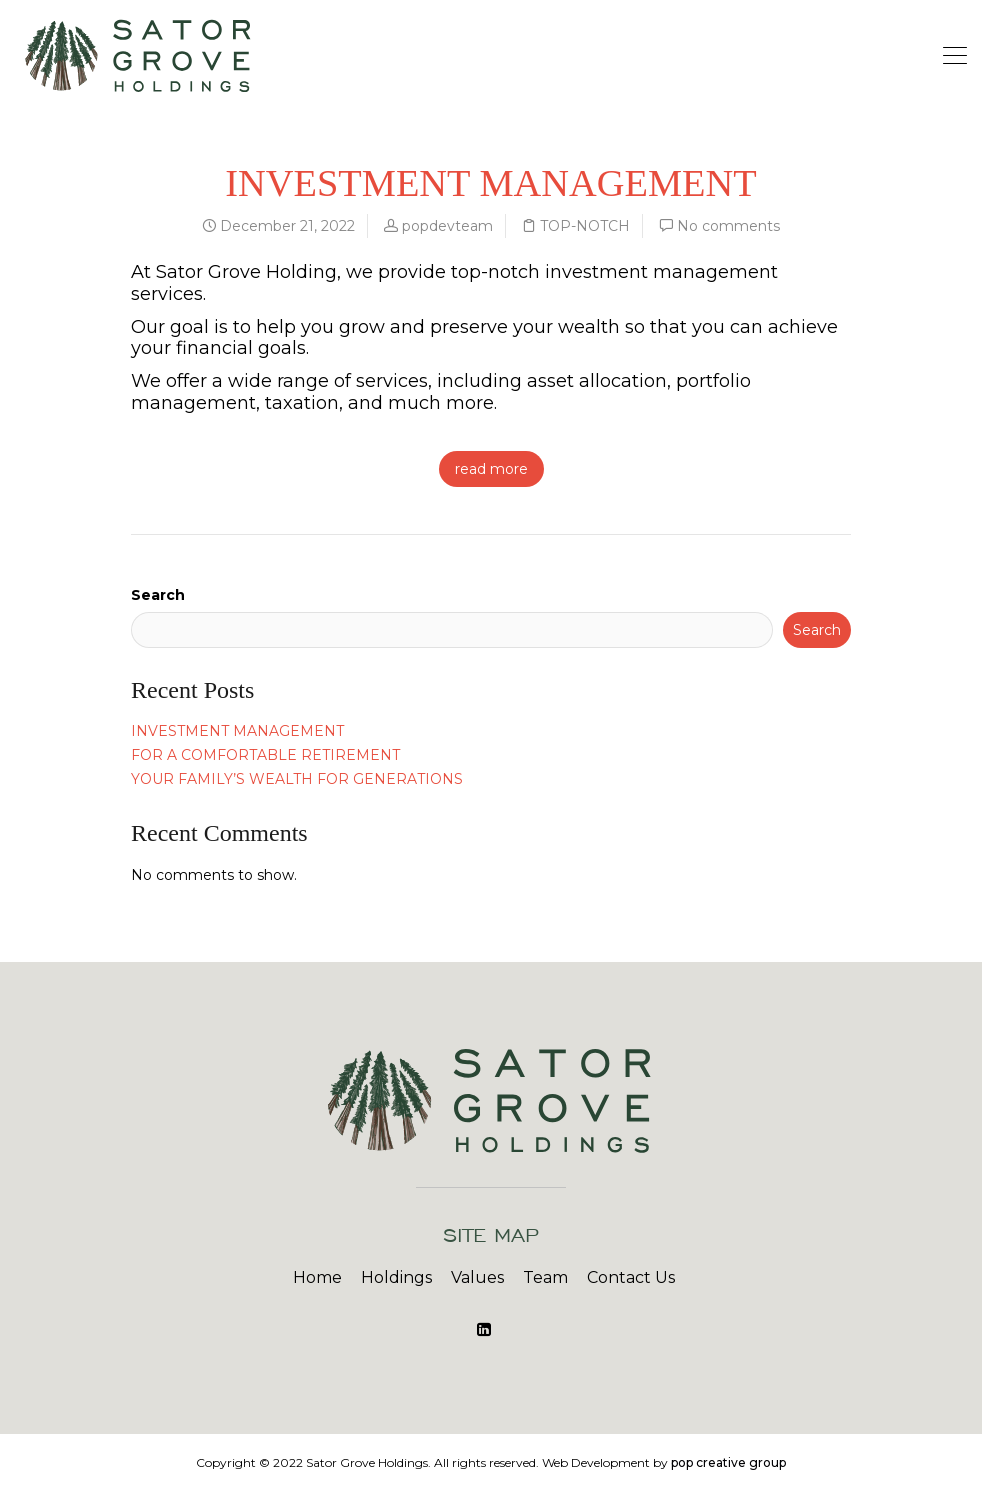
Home (317, 1277)
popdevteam (447, 226)
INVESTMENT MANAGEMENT (490, 183)
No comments (728, 226)
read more (491, 469)
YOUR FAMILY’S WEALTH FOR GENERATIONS (297, 779)
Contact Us (631, 1277)
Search (158, 595)
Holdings (396, 1277)
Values (477, 1277)
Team (545, 1277)
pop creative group (728, 1462)
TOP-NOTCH (585, 226)
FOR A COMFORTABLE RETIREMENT (265, 755)
